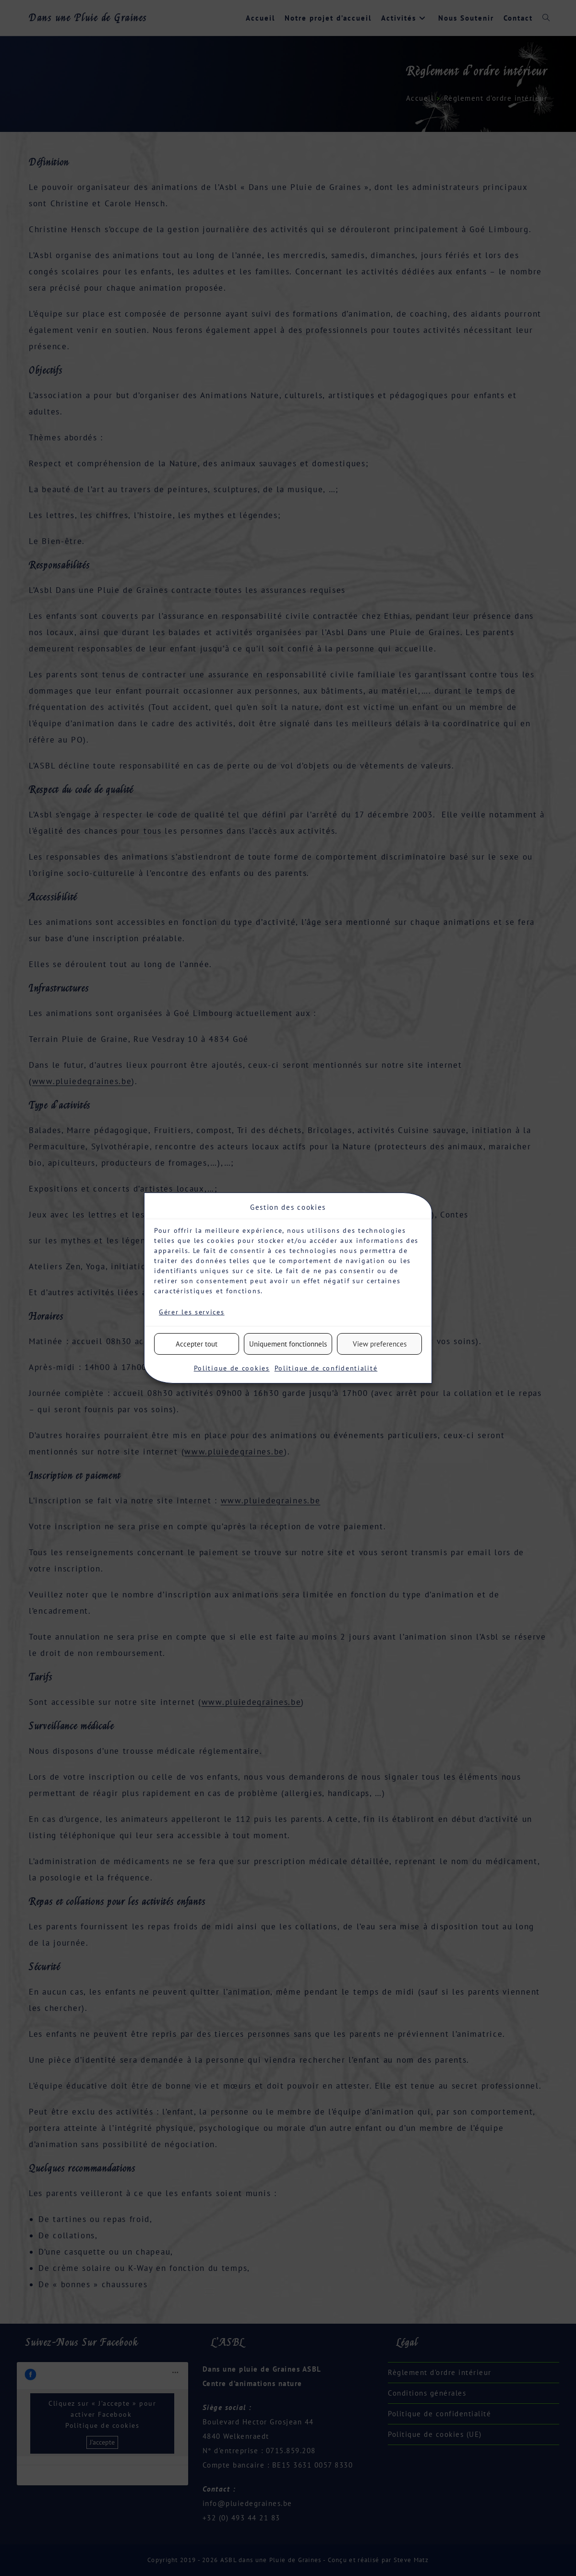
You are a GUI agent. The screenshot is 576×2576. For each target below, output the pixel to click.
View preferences (380, 1343)
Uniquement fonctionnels (288, 1343)
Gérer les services (192, 1312)
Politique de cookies (232, 1368)
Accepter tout (196, 1343)
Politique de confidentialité (326, 1368)
